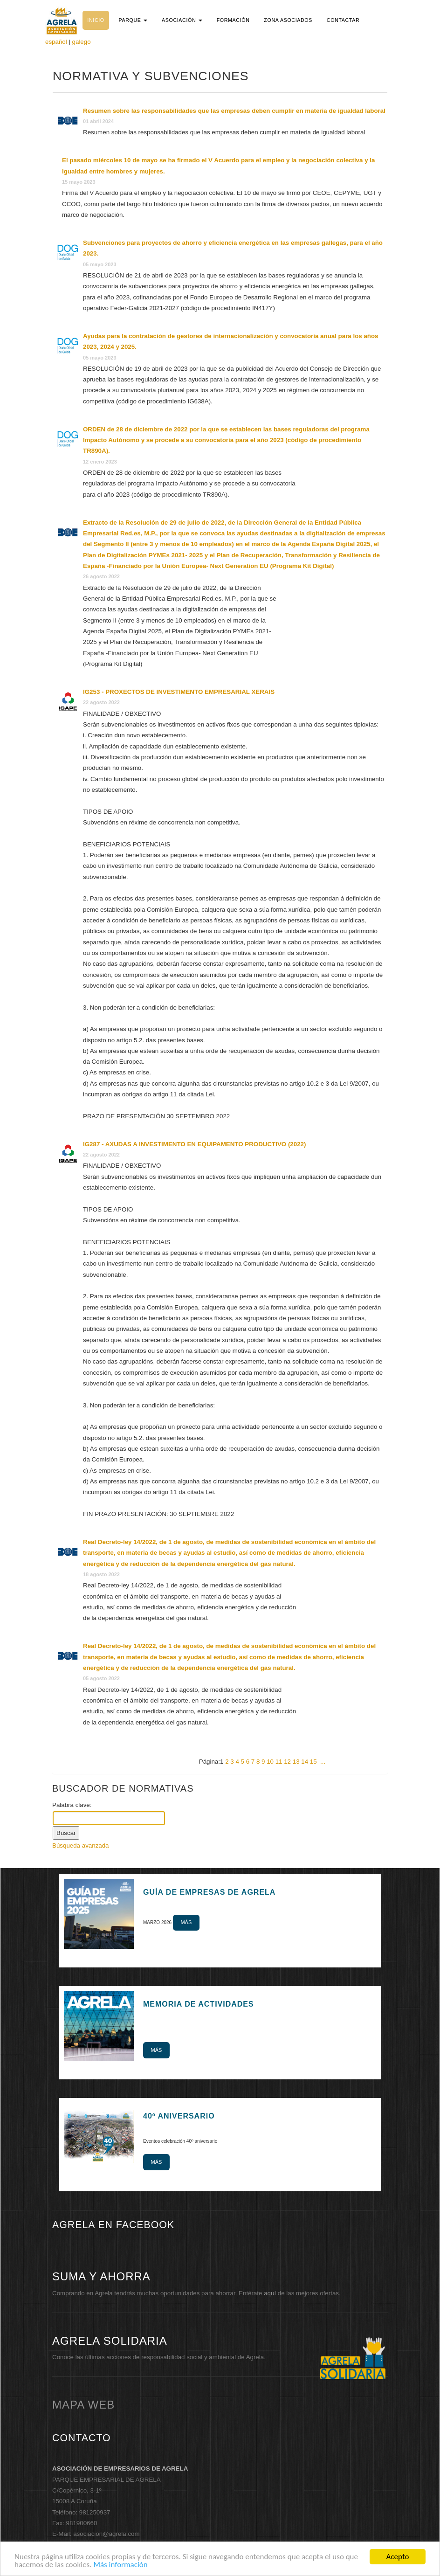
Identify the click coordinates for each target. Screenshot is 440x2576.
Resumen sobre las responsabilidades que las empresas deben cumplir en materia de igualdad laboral (234, 110)
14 (304, 1761)
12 (287, 1761)
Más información (120, 2564)
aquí (270, 2293)
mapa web (83, 2404)
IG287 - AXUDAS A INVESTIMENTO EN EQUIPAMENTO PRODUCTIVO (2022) (194, 1144)
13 (296, 1761)
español (56, 41)
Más (186, 1922)
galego (81, 41)
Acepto (397, 2557)
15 (313, 1761)
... (322, 1761)
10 (270, 1761)
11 (278, 1761)
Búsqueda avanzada (80, 1845)
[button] (133, 20)
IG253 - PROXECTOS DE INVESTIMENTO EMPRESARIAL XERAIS (179, 691)
